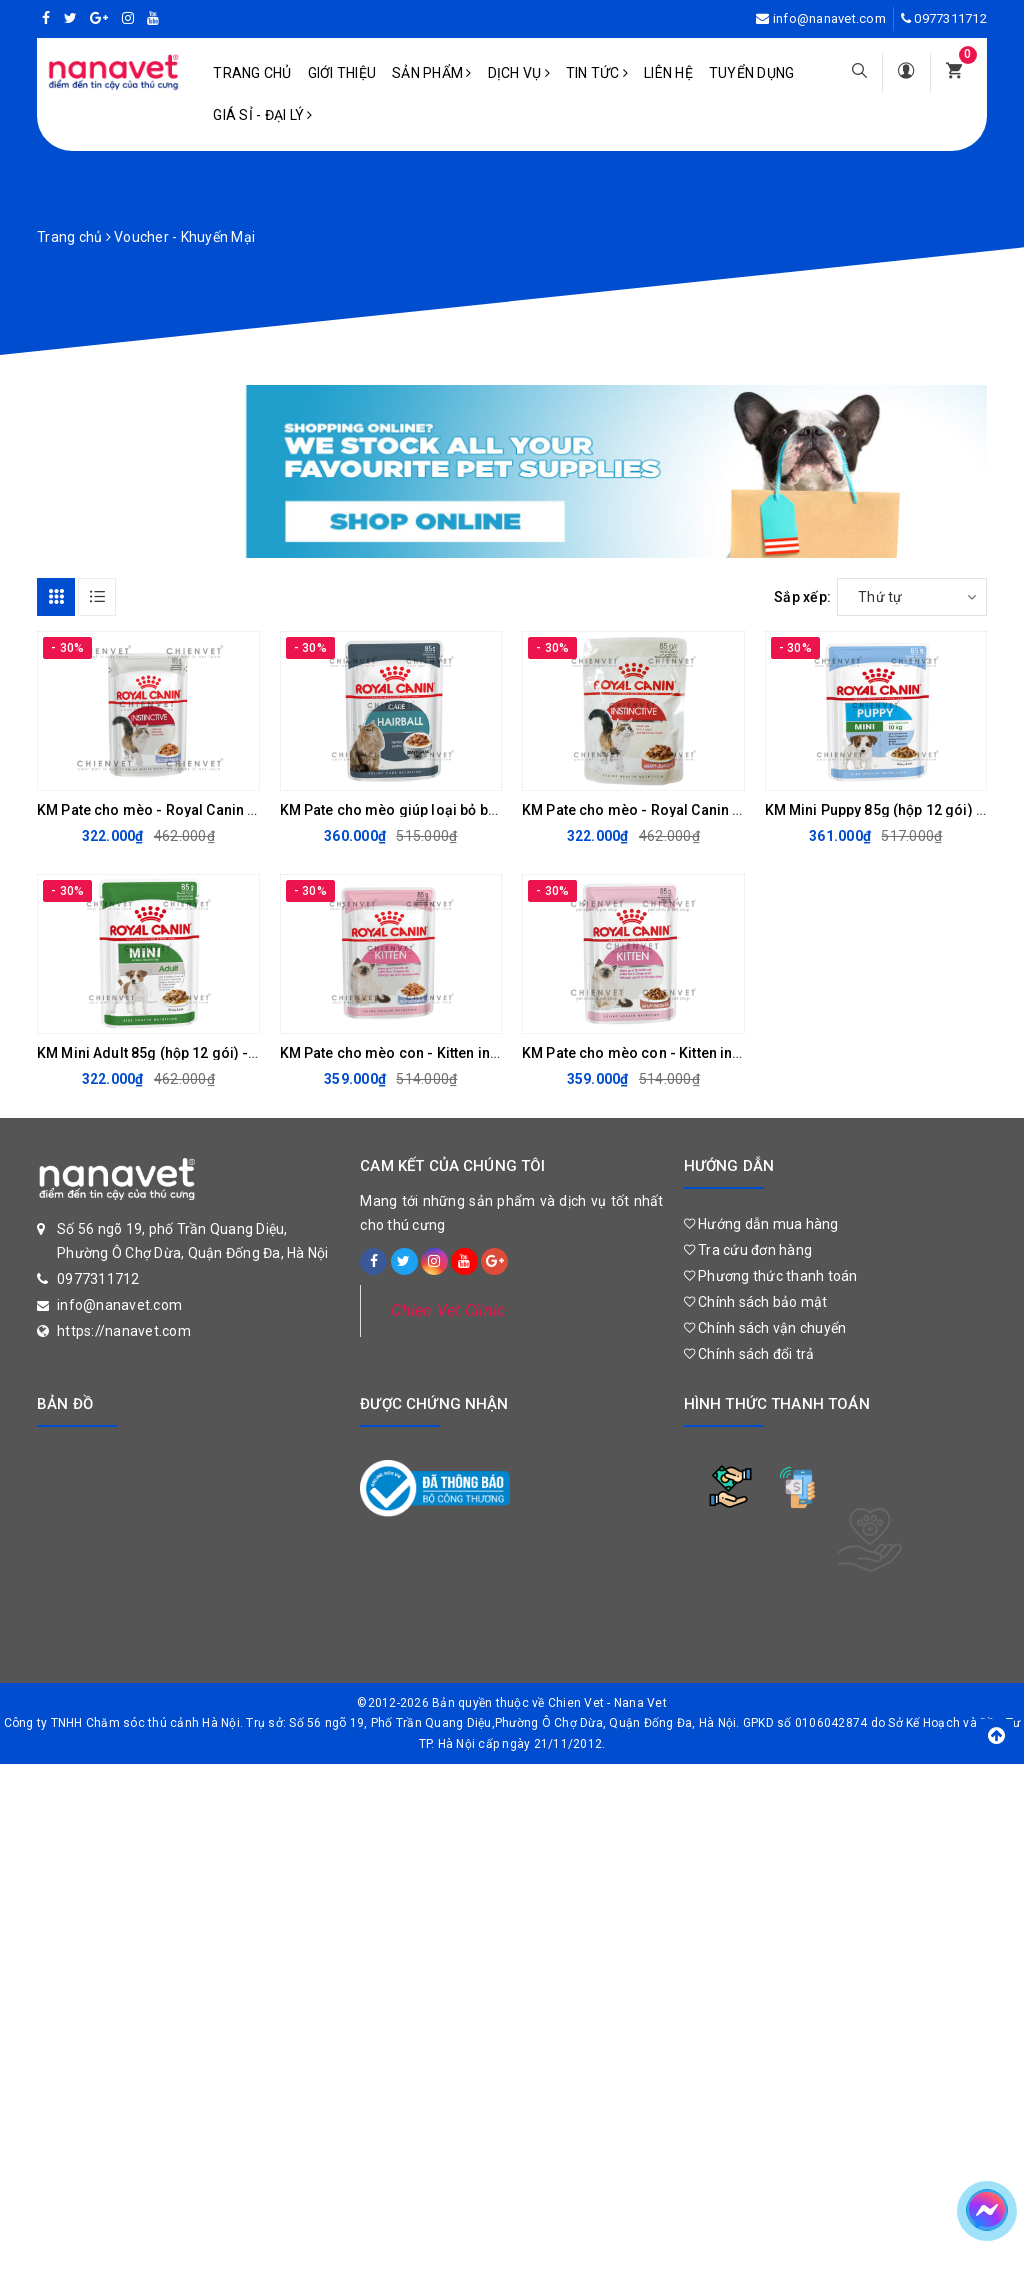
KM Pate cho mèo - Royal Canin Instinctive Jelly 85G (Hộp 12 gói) (251, 810)
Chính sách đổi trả (749, 1354)
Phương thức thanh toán (771, 1276)
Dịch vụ (519, 73)
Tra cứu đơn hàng (748, 1250)
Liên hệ (668, 73)
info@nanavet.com (829, 18)
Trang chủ (252, 73)
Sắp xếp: (802, 597)
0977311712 (950, 18)
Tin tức (597, 73)
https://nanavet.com (124, 1331)
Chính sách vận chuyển (765, 1328)
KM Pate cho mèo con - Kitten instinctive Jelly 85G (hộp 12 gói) (487, 1053)
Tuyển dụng (752, 73)
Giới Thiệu (342, 73)
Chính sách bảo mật (756, 1302)
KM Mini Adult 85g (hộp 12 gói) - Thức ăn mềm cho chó (218, 1053)
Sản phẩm (432, 73)
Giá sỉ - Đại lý (262, 115)
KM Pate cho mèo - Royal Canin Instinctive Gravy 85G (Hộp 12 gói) (739, 810)
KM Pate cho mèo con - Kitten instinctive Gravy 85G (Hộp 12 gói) (733, 1053)
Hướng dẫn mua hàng (761, 1224)
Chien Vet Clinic (448, 1310)
